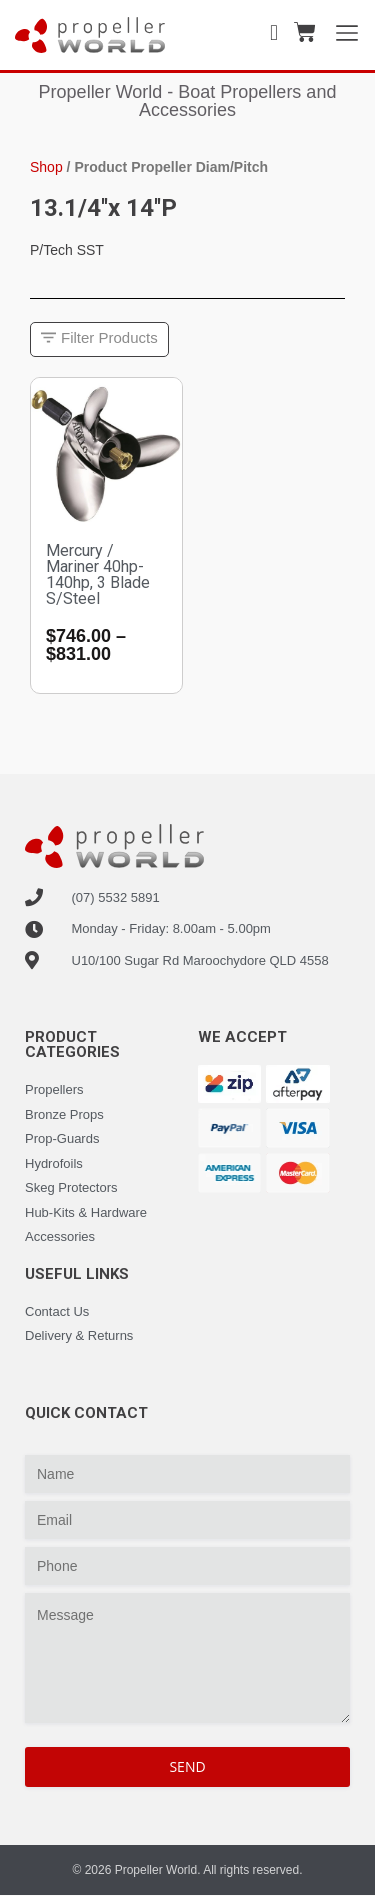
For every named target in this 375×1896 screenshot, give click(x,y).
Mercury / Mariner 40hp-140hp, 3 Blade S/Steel (98, 574)
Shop (46, 167)
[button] (99, 339)
